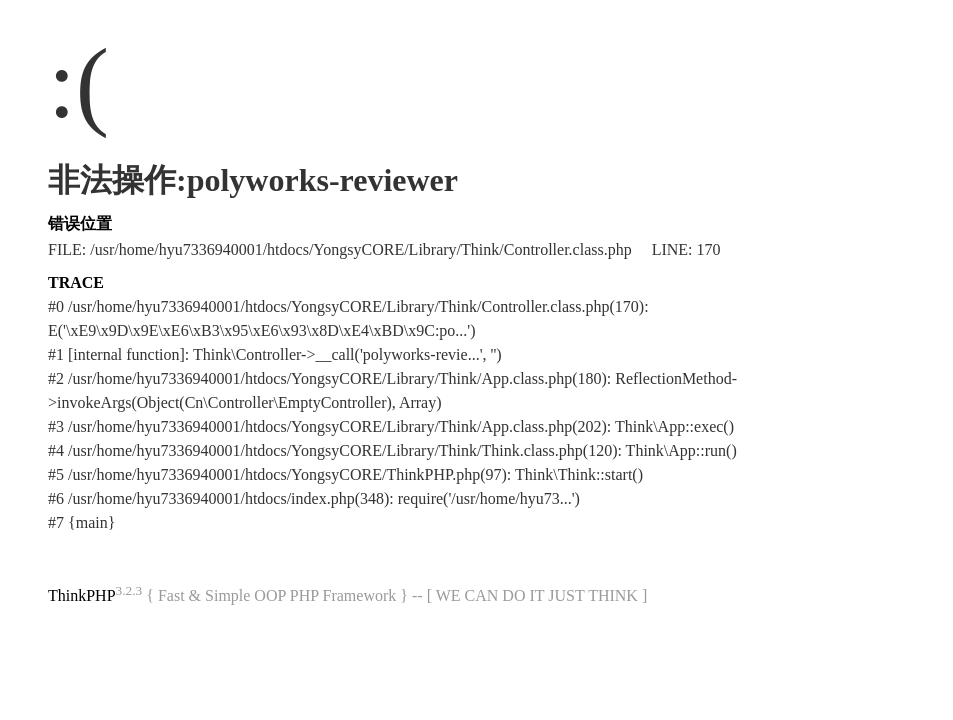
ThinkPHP (82, 595)
